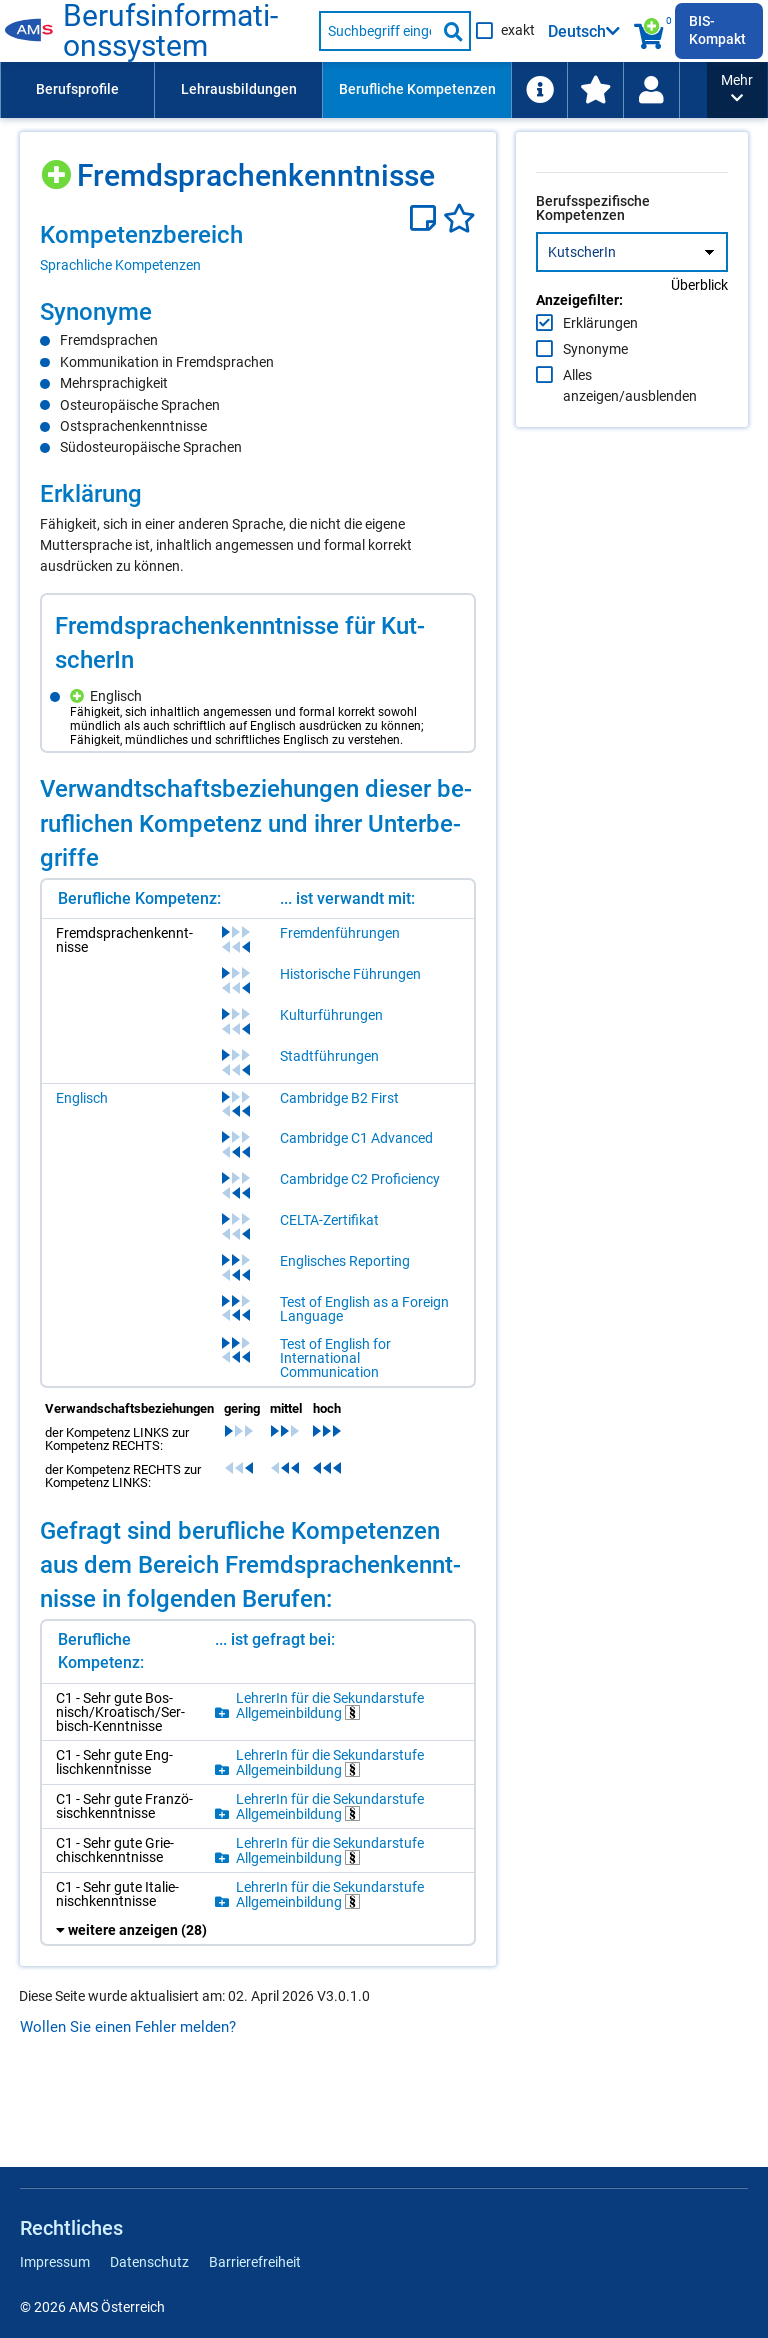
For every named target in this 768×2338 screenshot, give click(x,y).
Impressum (55, 2262)
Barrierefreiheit (255, 2262)
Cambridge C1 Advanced (372, 1150)
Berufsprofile (77, 89)
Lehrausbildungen (239, 89)
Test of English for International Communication (351, 1370)
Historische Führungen (366, 986)
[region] (260, 247)
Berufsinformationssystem (183, 31)
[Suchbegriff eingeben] (378, 31)
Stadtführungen (345, 1068)
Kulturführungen (347, 1027)
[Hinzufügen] (58, 167)
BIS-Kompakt (717, 30)
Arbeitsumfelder (585, 89)
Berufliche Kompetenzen (417, 89)
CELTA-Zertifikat (345, 1232)
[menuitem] (77, 90)
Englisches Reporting (361, 1273)
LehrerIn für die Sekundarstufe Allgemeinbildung (339, 1735)
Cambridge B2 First (355, 1110)
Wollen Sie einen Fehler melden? (128, 2107)
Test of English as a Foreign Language (380, 1321)
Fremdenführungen (356, 945)
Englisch (82, 1110)
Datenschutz (149, 2262)
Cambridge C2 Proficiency (376, 1191)
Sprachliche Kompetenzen (120, 265)
